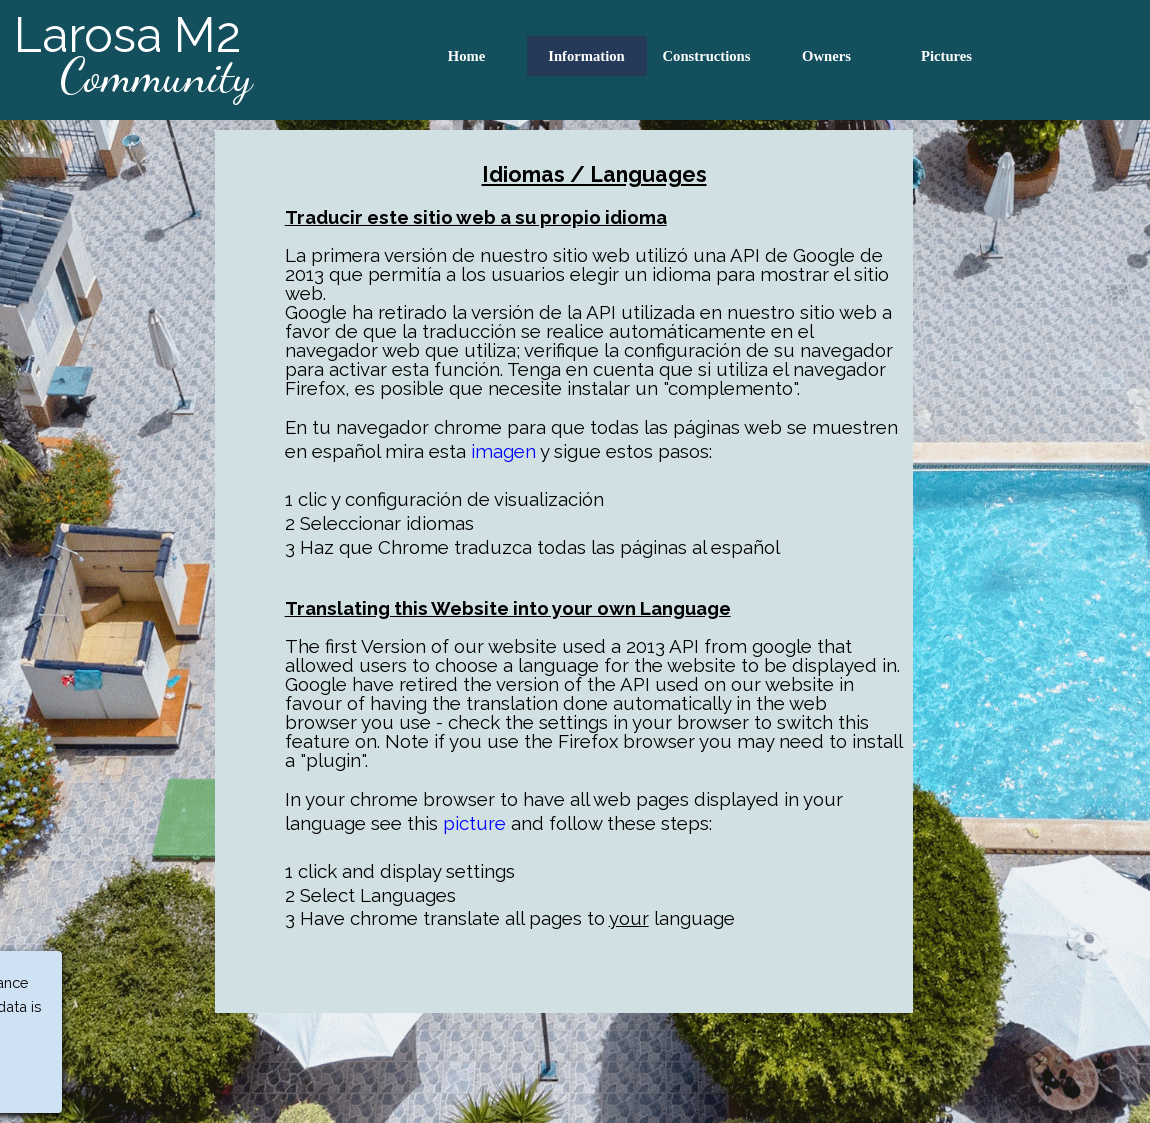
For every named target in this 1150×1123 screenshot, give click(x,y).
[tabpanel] (564, 571)
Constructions (707, 56)
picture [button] (474, 823)
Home (466, 56)
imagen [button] (503, 451)
